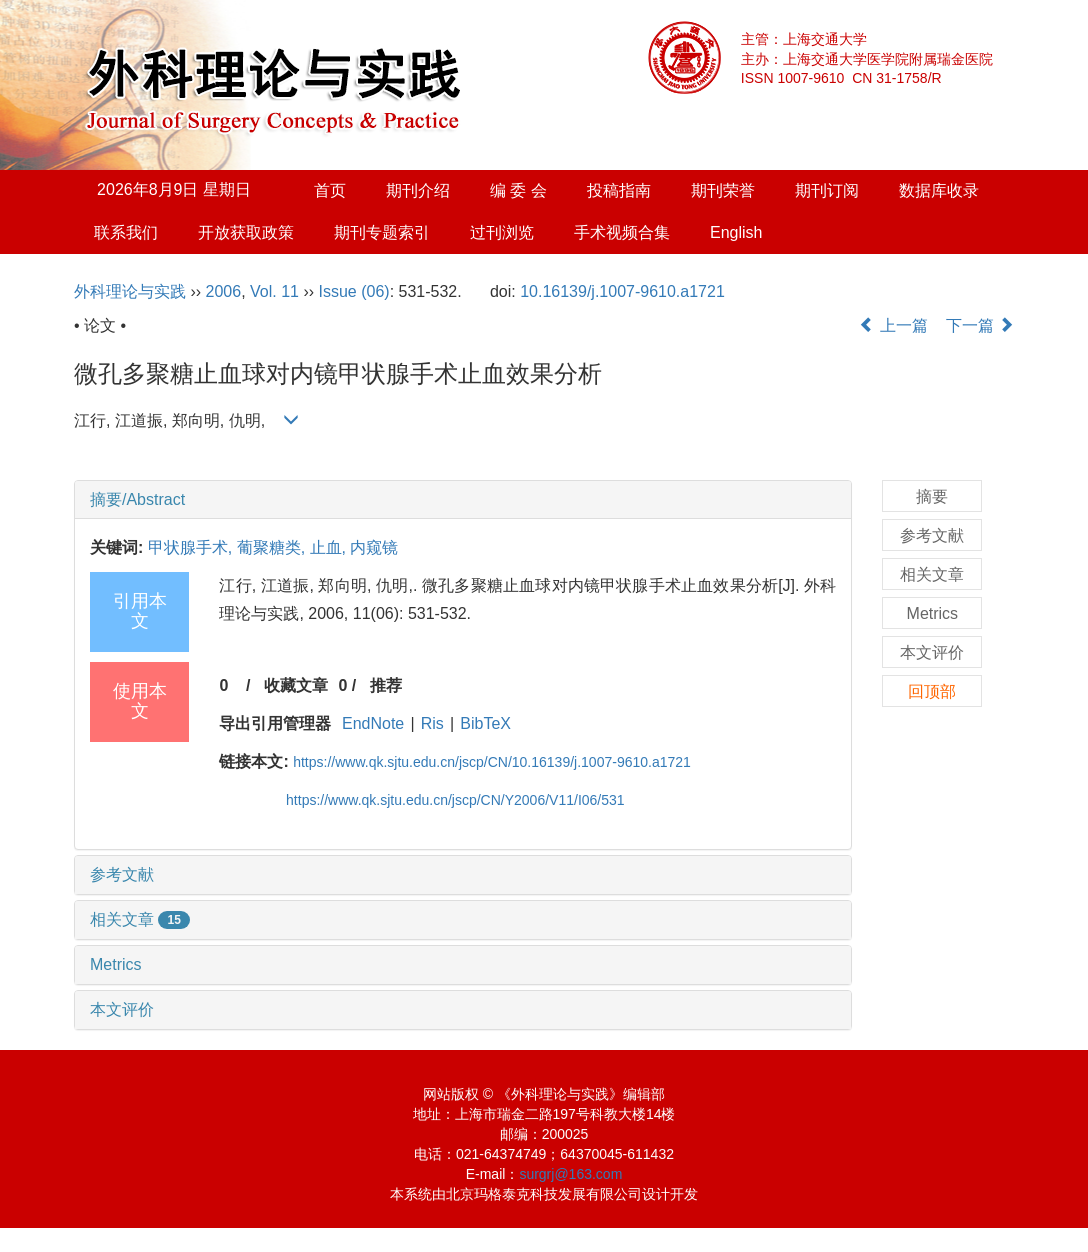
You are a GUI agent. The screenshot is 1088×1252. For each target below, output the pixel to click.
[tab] (463, 500)
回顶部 (932, 691)
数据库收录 (939, 190)
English (736, 232)
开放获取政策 (246, 232)
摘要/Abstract (137, 499)
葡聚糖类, (273, 547)
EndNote (373, 723)
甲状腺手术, (192, 547)
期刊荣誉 (723, 190)
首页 (330, 190)
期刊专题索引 (382, 232)
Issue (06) (354, 291)
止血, (330, 547)
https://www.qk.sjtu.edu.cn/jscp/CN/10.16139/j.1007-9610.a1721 (492, 762)
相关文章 (140, 919)
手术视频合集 (622, 232)
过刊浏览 (502, 232)
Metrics (116, 964)
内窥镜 (374, 547)
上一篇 (893, 325)
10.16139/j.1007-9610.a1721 (622, 291)
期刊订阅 (827, 190)
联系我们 (126, 232)
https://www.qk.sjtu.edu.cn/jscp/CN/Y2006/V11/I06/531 (455, 800)
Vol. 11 (274, 291)
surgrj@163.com (570, 1174)
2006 (224, 291)
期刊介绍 (418, 190)
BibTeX (485, 723)
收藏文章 (296, 685)
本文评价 (122, 1009)
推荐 (386, 685)
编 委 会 (518, 190)
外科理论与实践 (130, 291)
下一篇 (980, 325)
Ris (432, 723)
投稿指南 (619, 190)
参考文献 (122, 874)
